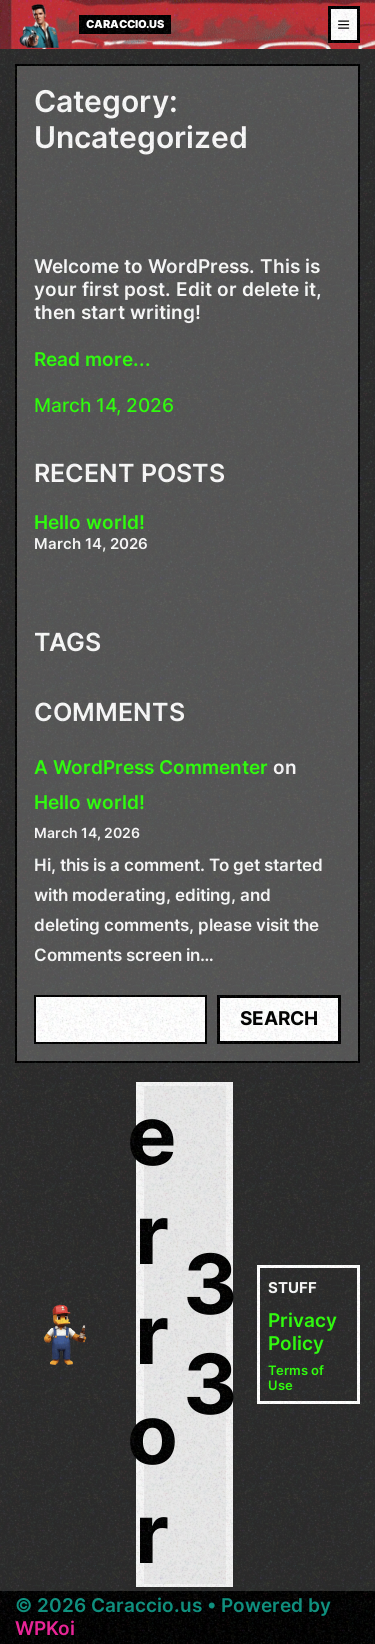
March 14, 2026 (104, 405)
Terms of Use (296, 1378)
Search (279, 1018)
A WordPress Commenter (151, 767)
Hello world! (89, 522)
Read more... (92, 360)
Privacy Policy (302, 1332)
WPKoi (45, 1628)
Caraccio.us (125, 24)
